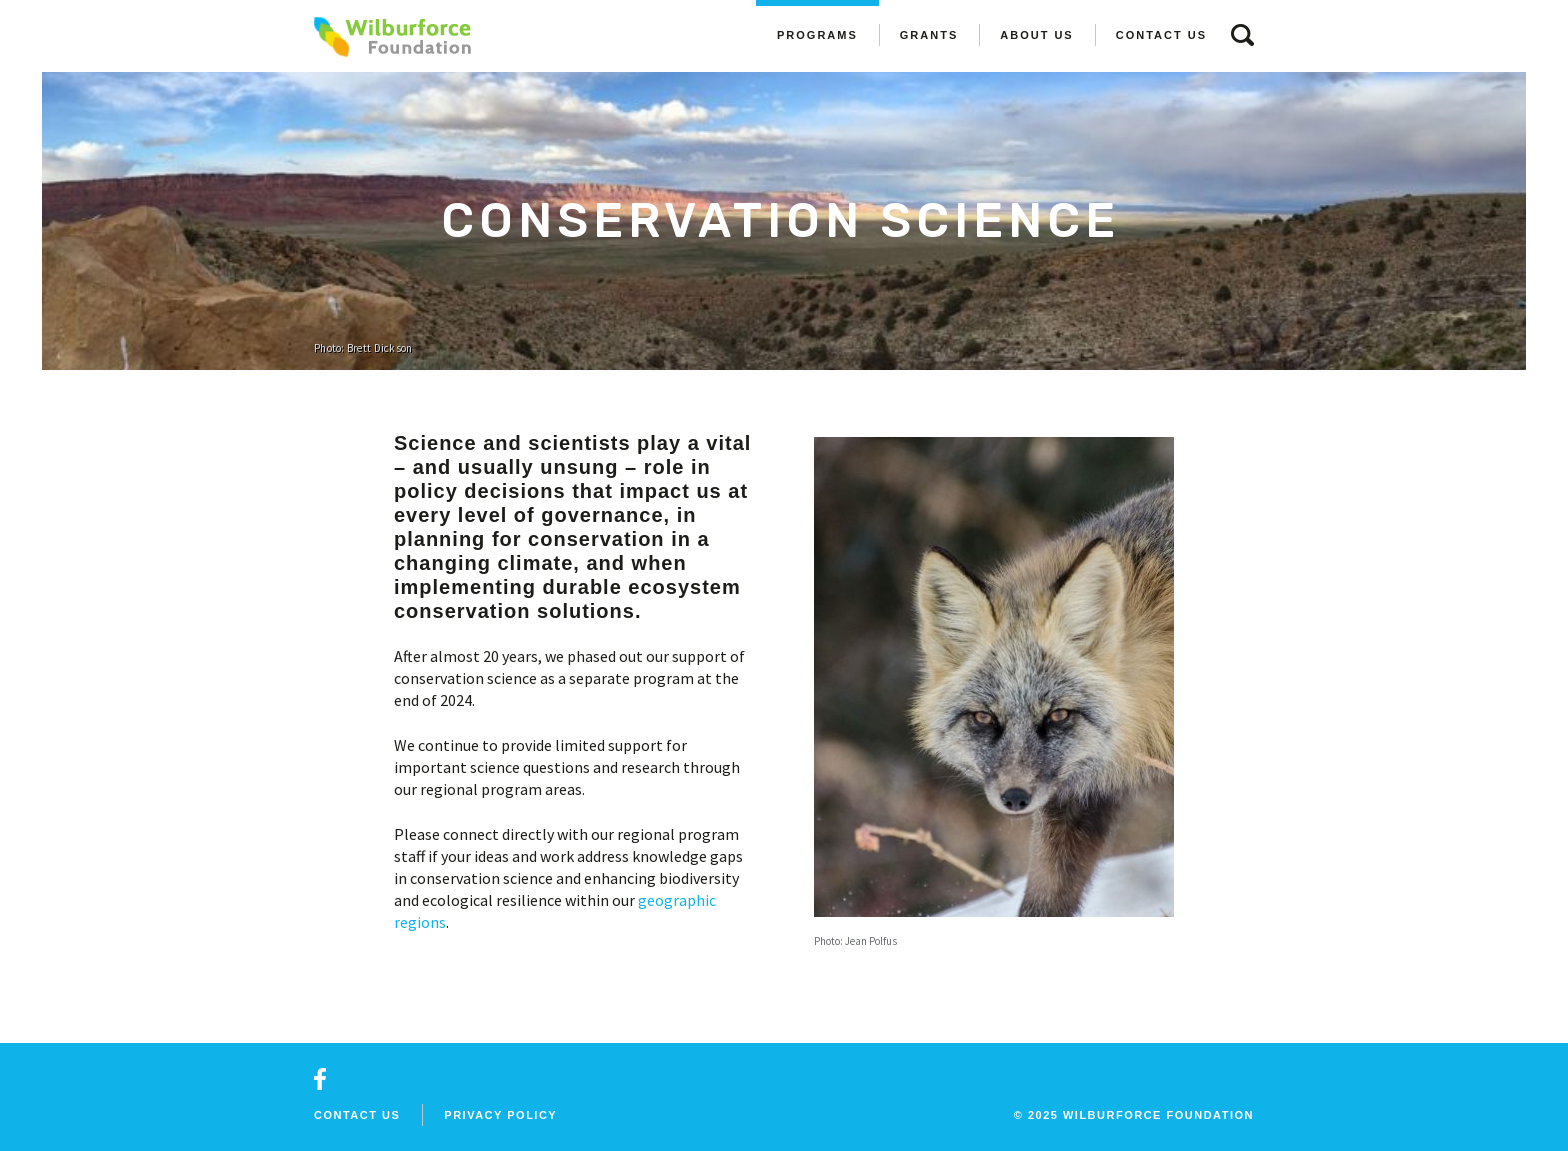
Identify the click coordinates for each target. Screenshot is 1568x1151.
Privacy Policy (500, 1115)
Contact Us (1161, 35)
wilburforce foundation (1158, 1115)
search (1242, 35)
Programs (817, 35)
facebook (320, 1079)
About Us (1036, 35)
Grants (929, 35)
